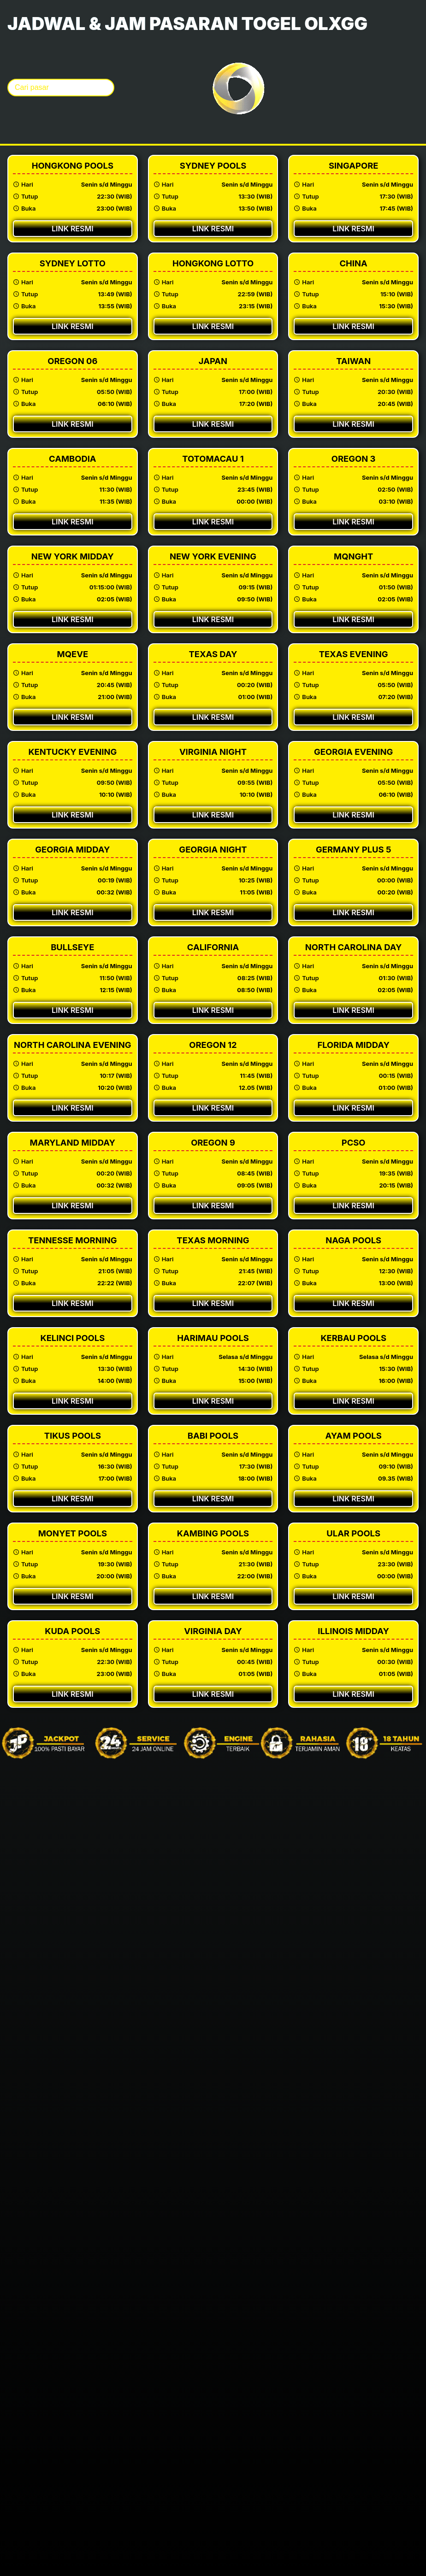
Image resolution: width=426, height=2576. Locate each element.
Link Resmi (73, 228)
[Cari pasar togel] (60, 87)
